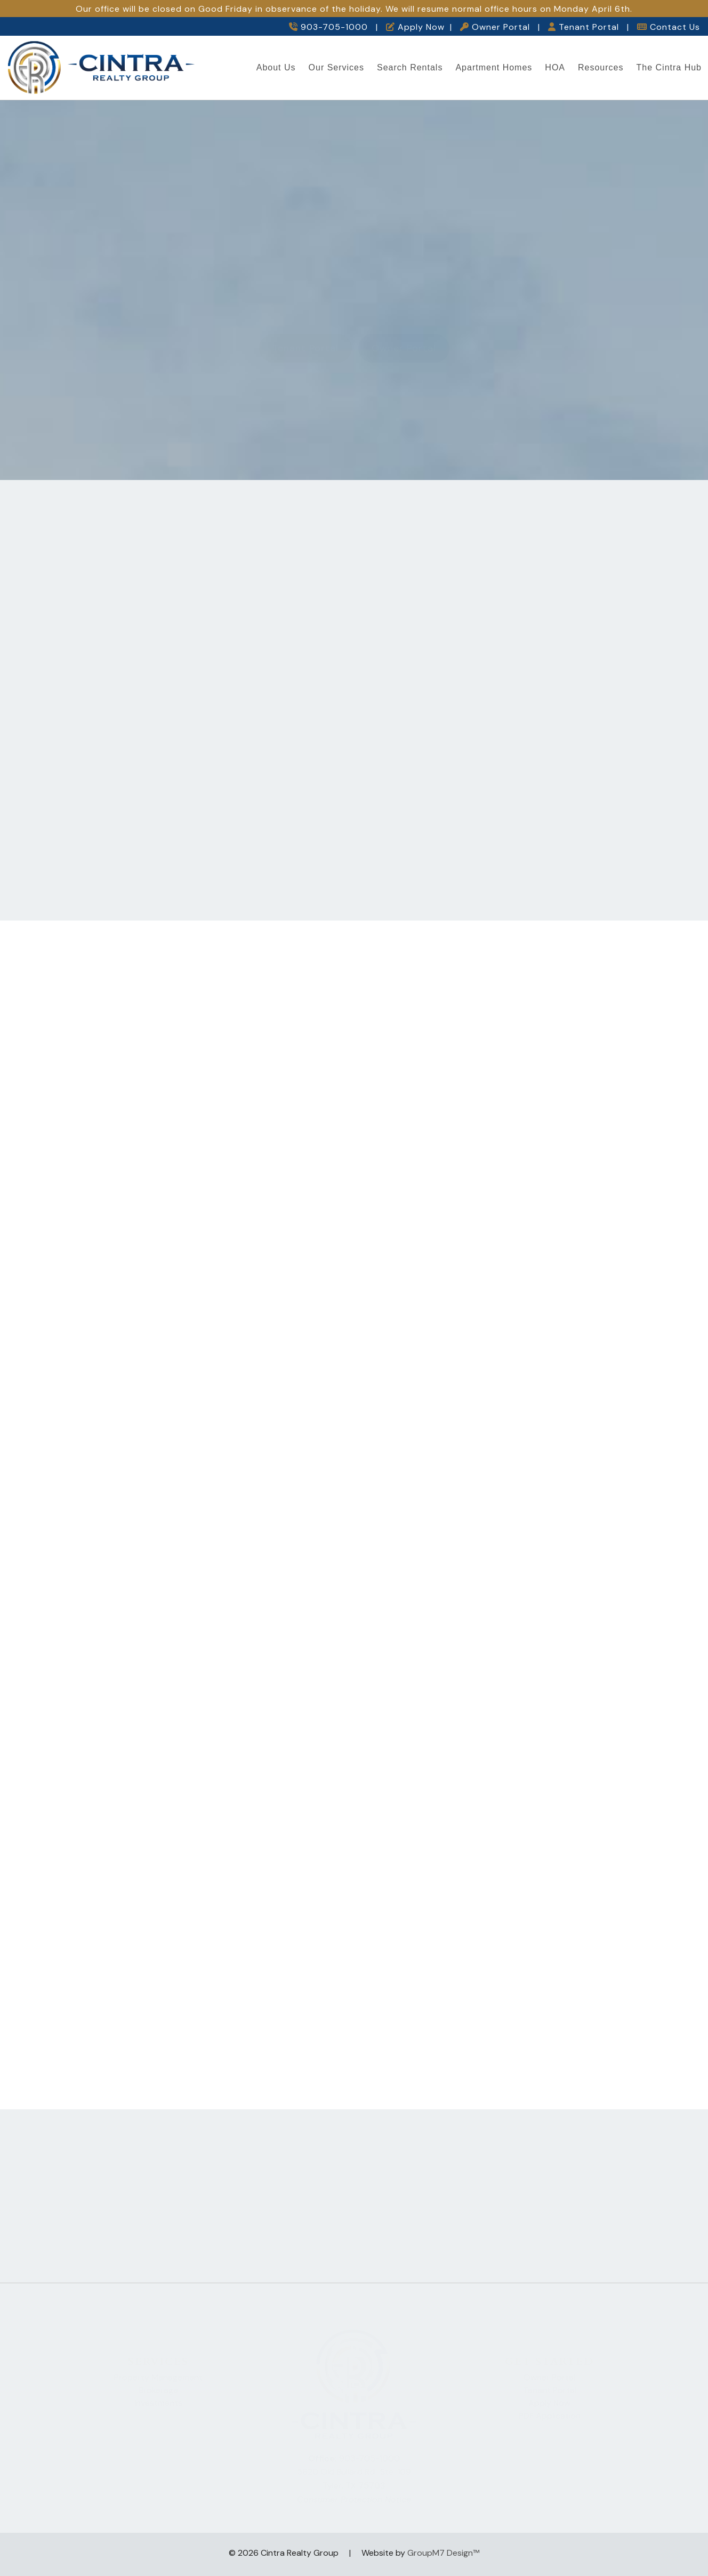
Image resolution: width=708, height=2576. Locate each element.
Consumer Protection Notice (354, 2495)
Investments (158, 2399)
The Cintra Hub (669, 67)
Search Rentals (409, 67)
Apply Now (415, 27)
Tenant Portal (583, 27)
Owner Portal (495, 27)
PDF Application (550, 2412)
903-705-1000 (328, 27)
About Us (276, 67)
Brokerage (158, 2386)
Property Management (158, 2373)
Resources (600, 67)
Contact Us (668, 27)
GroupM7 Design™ (443, 2552)
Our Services (336, 67)
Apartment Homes (493, 67)
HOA (555, 67)
